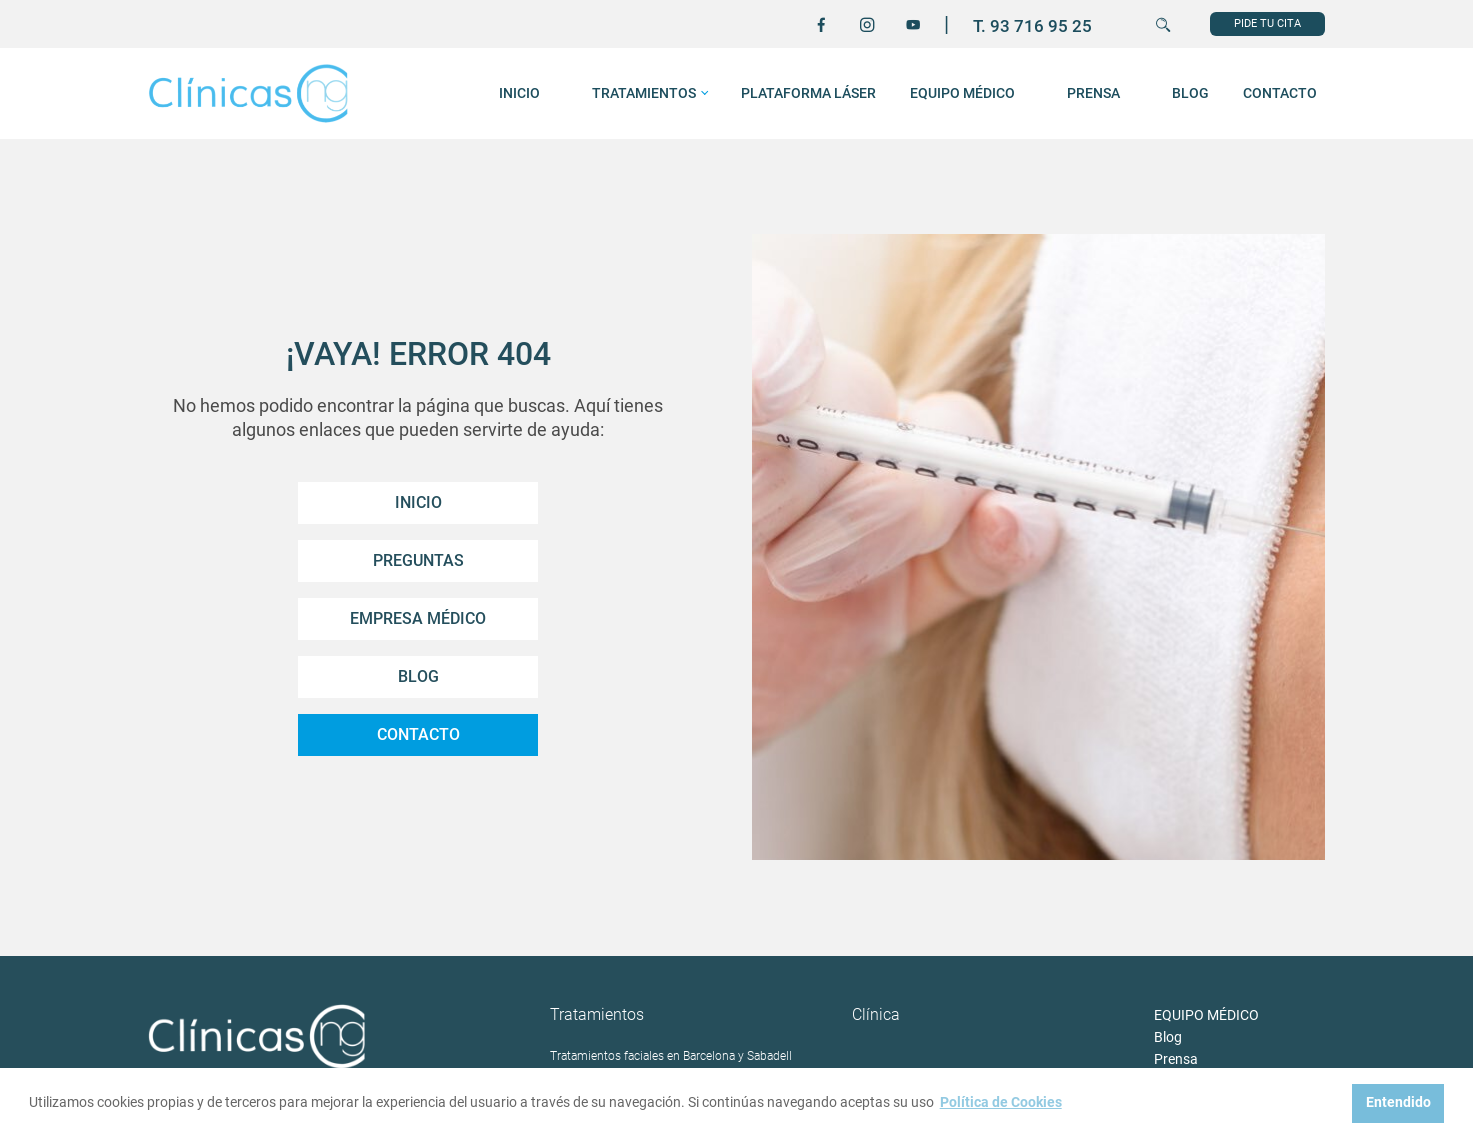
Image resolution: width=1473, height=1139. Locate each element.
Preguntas (418, 560)
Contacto (1280, 93)
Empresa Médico (418, 618)
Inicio (418, 502)
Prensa (1093, 93)
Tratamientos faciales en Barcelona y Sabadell (671, 1056)
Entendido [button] (1398, 1102)
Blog (1190, 93)
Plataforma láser (808, 93)
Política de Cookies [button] (1001, 1102)
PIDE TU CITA (1267, 23)
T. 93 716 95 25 (1032, 26)
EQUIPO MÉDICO (962, 93)
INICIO (519, 93)
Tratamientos (644, 93)
